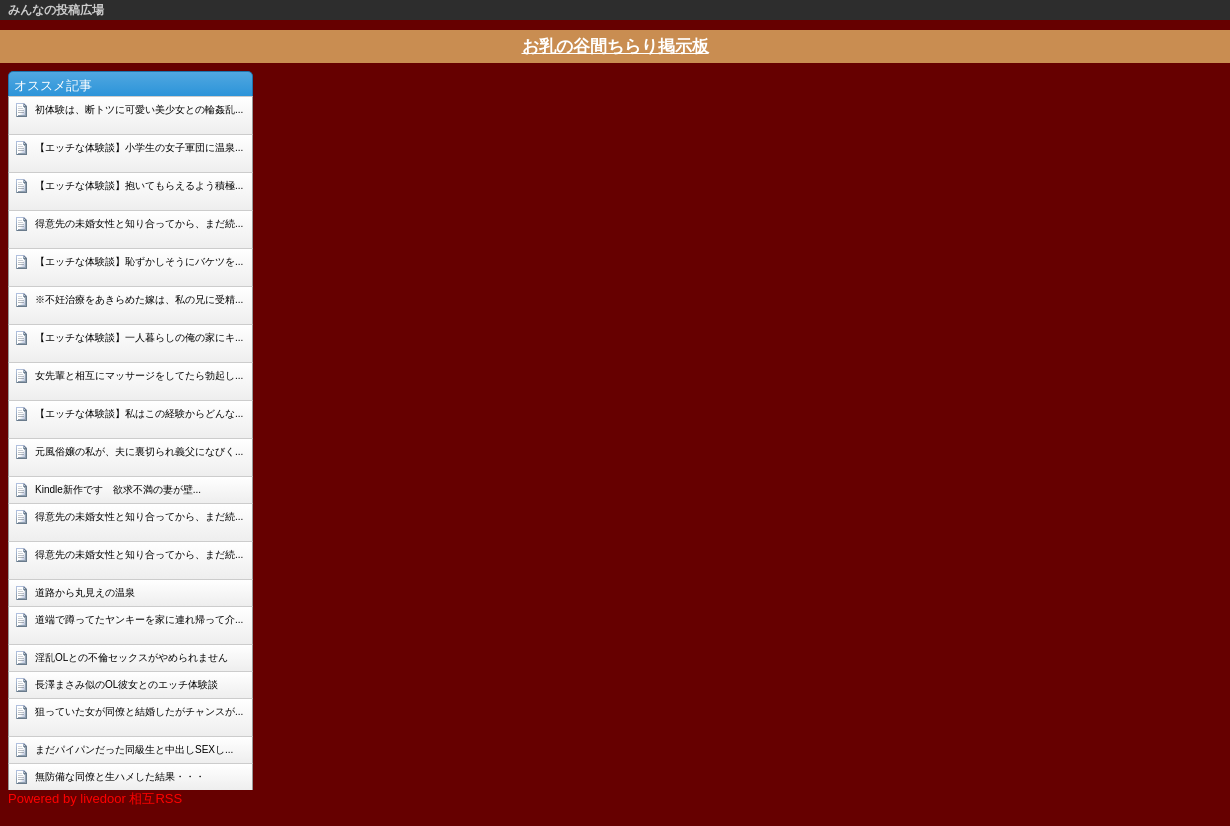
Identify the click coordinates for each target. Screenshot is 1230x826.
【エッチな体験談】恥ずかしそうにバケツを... (139, 261)
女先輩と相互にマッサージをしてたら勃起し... (139, 375)
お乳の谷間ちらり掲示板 (615, 46)
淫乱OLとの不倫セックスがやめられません (131, 657)
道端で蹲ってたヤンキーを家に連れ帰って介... (139, 619)
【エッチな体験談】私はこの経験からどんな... (139, 413)
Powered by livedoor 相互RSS (95, 798)
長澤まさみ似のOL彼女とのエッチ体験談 (126, 684)
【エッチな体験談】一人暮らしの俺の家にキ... (139, 337)
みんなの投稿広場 (56, 10)
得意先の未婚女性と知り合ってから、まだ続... (139, 223)
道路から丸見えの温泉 (85, 592)
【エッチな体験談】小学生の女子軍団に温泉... (139, 147)
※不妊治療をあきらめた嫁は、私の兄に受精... (139, 299)
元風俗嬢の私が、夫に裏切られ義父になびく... (139, 451)
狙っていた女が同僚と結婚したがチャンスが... (139, 711)
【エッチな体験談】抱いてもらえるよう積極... (139, 185)
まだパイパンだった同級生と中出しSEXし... (134, 749)
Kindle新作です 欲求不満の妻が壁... (118, 489)
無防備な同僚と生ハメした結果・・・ (120, 776)
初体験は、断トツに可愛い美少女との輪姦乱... (139, 109)
